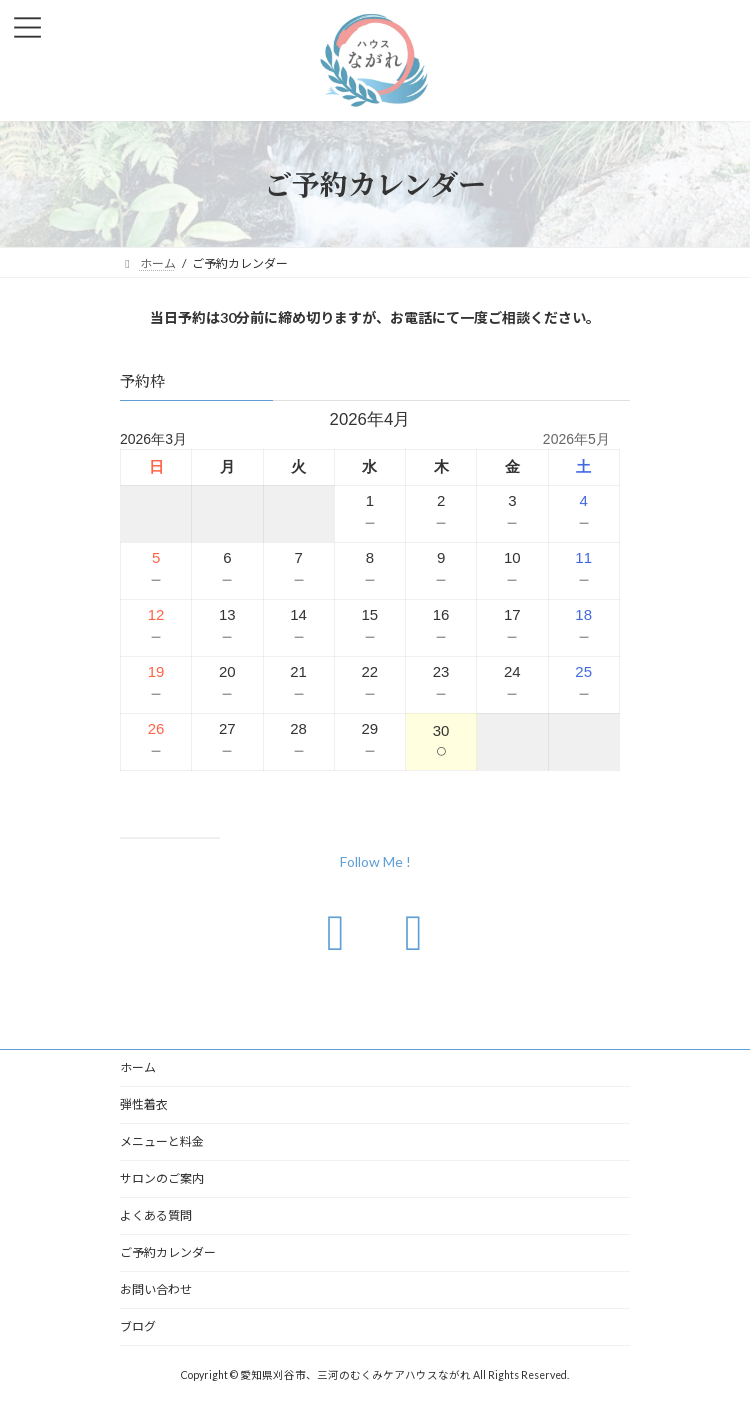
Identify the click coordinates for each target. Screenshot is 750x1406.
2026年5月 (576, 439)
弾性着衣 (144, 1104)
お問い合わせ (156, 1289)
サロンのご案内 (162, 1178)
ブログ (138, 1326)
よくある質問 (156, 1215)
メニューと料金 (162, 1141)
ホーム (138, 1067)
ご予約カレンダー (168, 1252)
